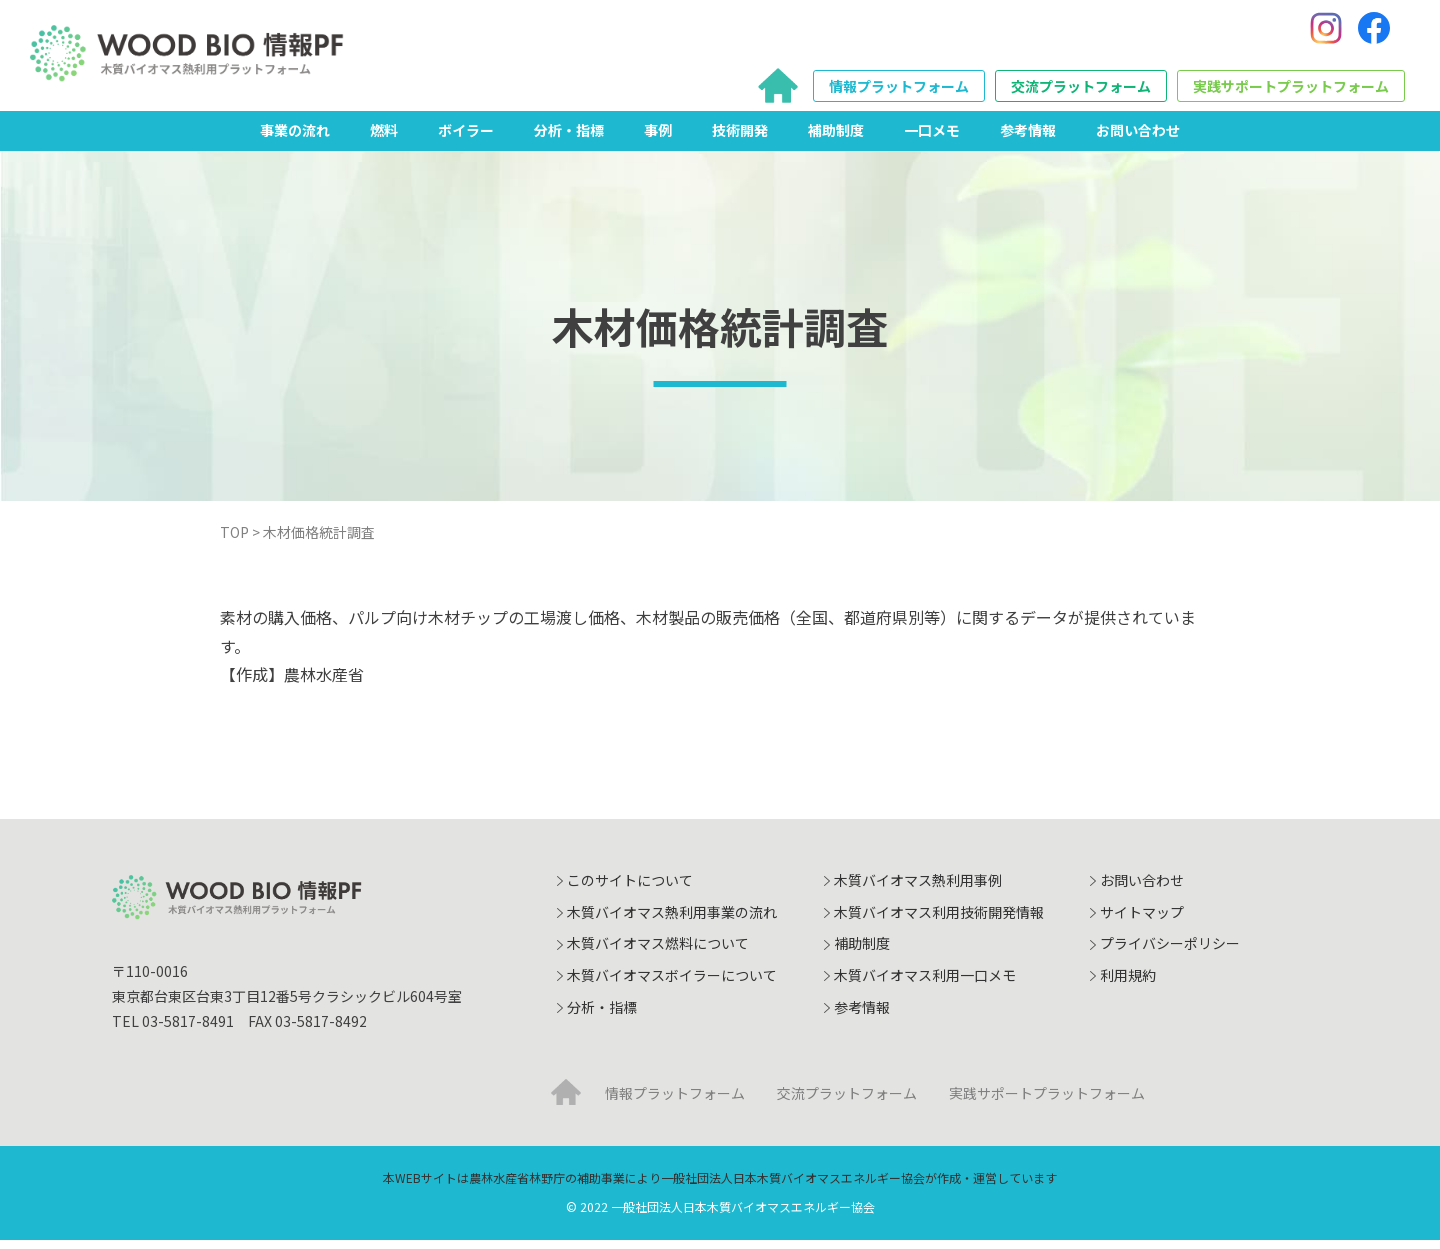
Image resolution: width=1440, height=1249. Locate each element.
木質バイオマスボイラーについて (672, 984)
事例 (658, 139)
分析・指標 (569, 139)
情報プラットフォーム (899, 91)
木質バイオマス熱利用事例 (918, 889)
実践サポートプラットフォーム (1291, 91)
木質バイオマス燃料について (658, 953)
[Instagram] (1326, 33)
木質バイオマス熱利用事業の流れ (672, 921)
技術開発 (740, 139)
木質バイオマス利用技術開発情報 (939, 921)
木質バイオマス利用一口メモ (925, 984)
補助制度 (836, 139)
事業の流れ (295, 139)
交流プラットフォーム (1081, 91)
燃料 (384, 139)
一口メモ (932, 139)
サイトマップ (1142, 921)
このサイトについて (630, 889)
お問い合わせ (1138, 139)
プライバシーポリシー (1170, 953)
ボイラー (466, 139)
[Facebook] (1374, 33)
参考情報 (1028, 139)
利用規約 (1128, 984)
